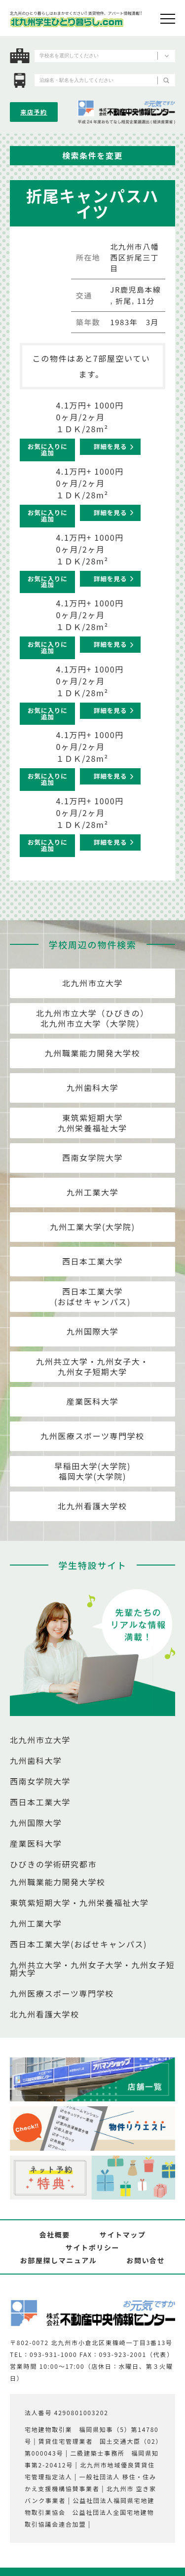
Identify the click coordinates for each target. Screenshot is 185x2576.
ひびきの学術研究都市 (53, 1864)
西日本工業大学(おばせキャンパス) (92, 1296)
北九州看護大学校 (92, 1506)
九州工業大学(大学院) (92, 1226)
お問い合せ (145, 2260)
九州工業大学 (93, 1192)
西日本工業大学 (92, 1261)
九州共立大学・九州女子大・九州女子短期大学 (92, 1366)
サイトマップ (123, 2235)
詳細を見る (110, 446)
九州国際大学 (93, 1331)
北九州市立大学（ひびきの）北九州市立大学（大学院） (92, 1018)
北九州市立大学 (92, 983)
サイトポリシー (92, 2247)
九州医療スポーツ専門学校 (92, 1436)
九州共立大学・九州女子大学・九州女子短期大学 (92, 1969)
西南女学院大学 (92, 1157)
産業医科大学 (93, 1401)
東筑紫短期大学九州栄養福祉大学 (92, 1123)
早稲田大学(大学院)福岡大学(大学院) (92, 1471)
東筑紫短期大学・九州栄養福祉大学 (79, 1902)
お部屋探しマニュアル (58, 2260)
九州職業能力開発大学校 (93, 1053)
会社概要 (54, 2235)
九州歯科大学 (93, 1087)
